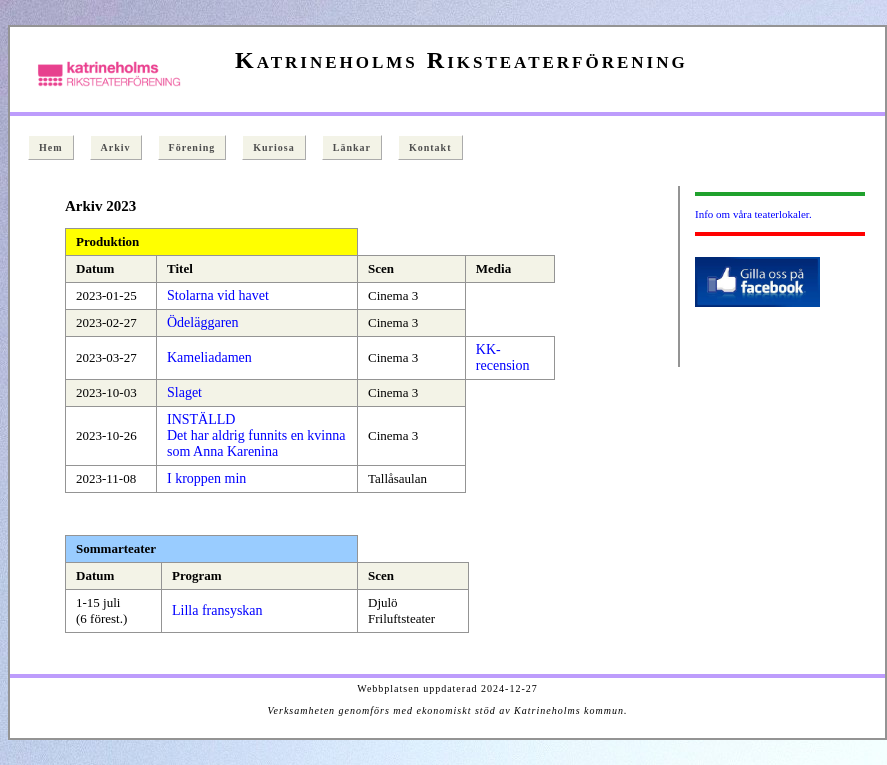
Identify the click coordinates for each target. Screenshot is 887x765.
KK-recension (503, 357)
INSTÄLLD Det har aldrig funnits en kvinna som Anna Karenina (256, 435)
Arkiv (116, 147)
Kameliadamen (209, 357)
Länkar (352, 147)
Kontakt (430, 147)
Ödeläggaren (203, 322)
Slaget (184, 392)
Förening (192, 147)
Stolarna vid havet (218, 295)
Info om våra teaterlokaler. (753, 214)
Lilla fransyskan (217, 610)
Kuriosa (273, 147)
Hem (51, 147)
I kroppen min (206, 478)
